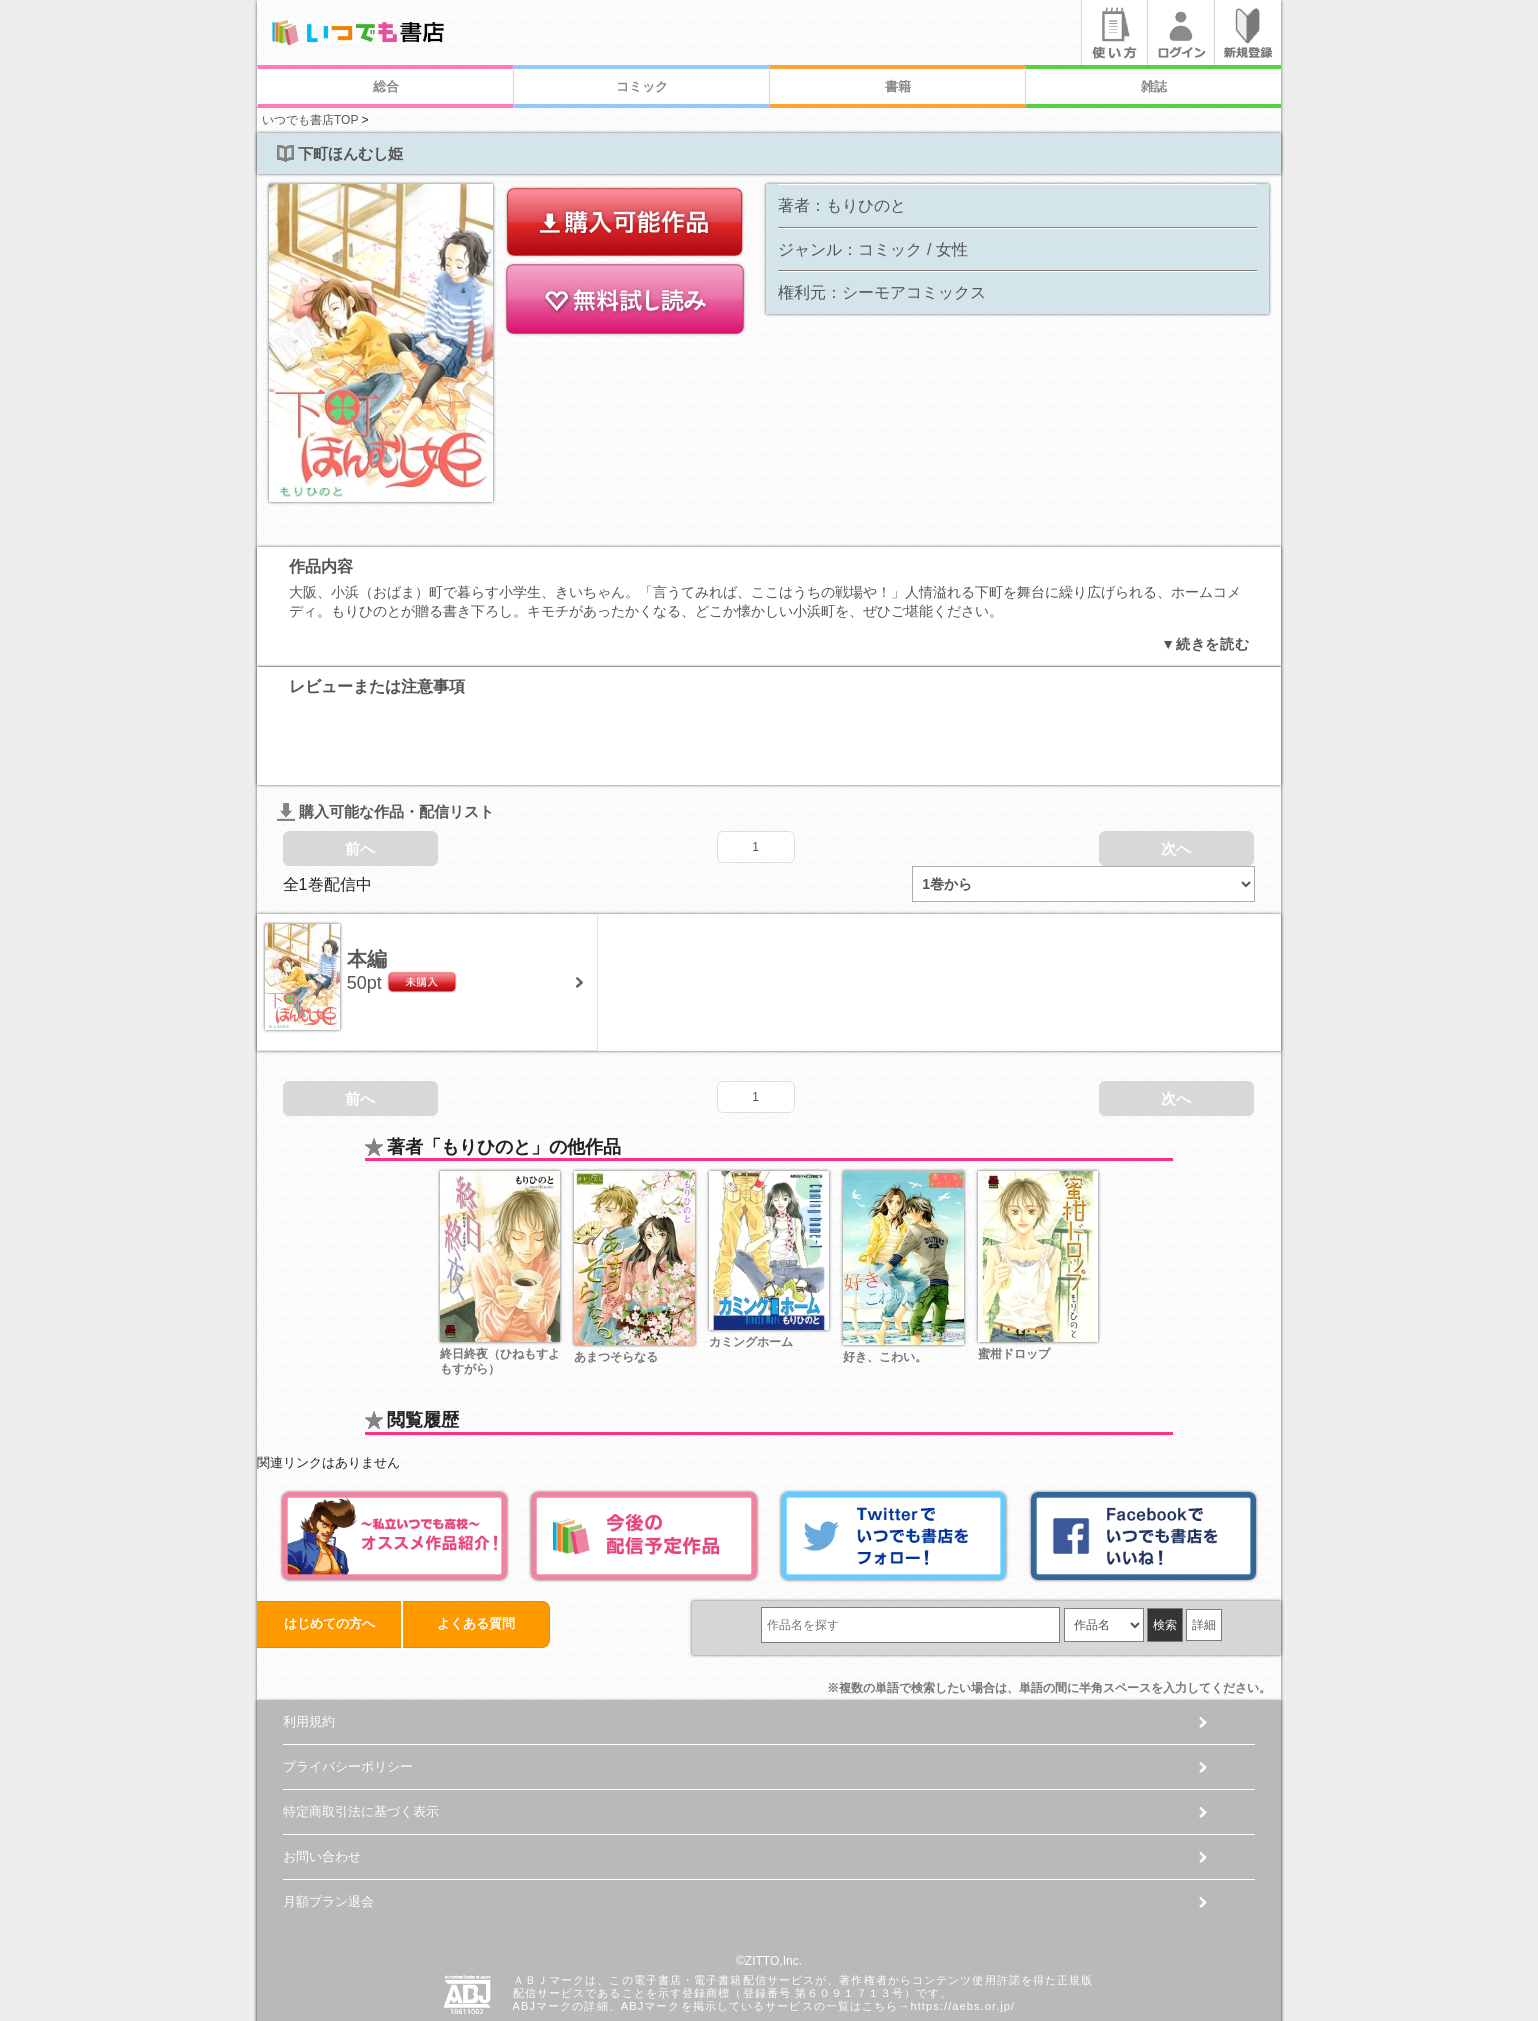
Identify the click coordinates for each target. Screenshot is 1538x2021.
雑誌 (1154, 86)
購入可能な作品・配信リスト (385, 737)
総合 (386, 86)
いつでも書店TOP (310, 120)
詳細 (1204, 1551)
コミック (642, 86)
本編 (367, 885)
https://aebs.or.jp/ (962, 1933)
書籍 (898, 86)
